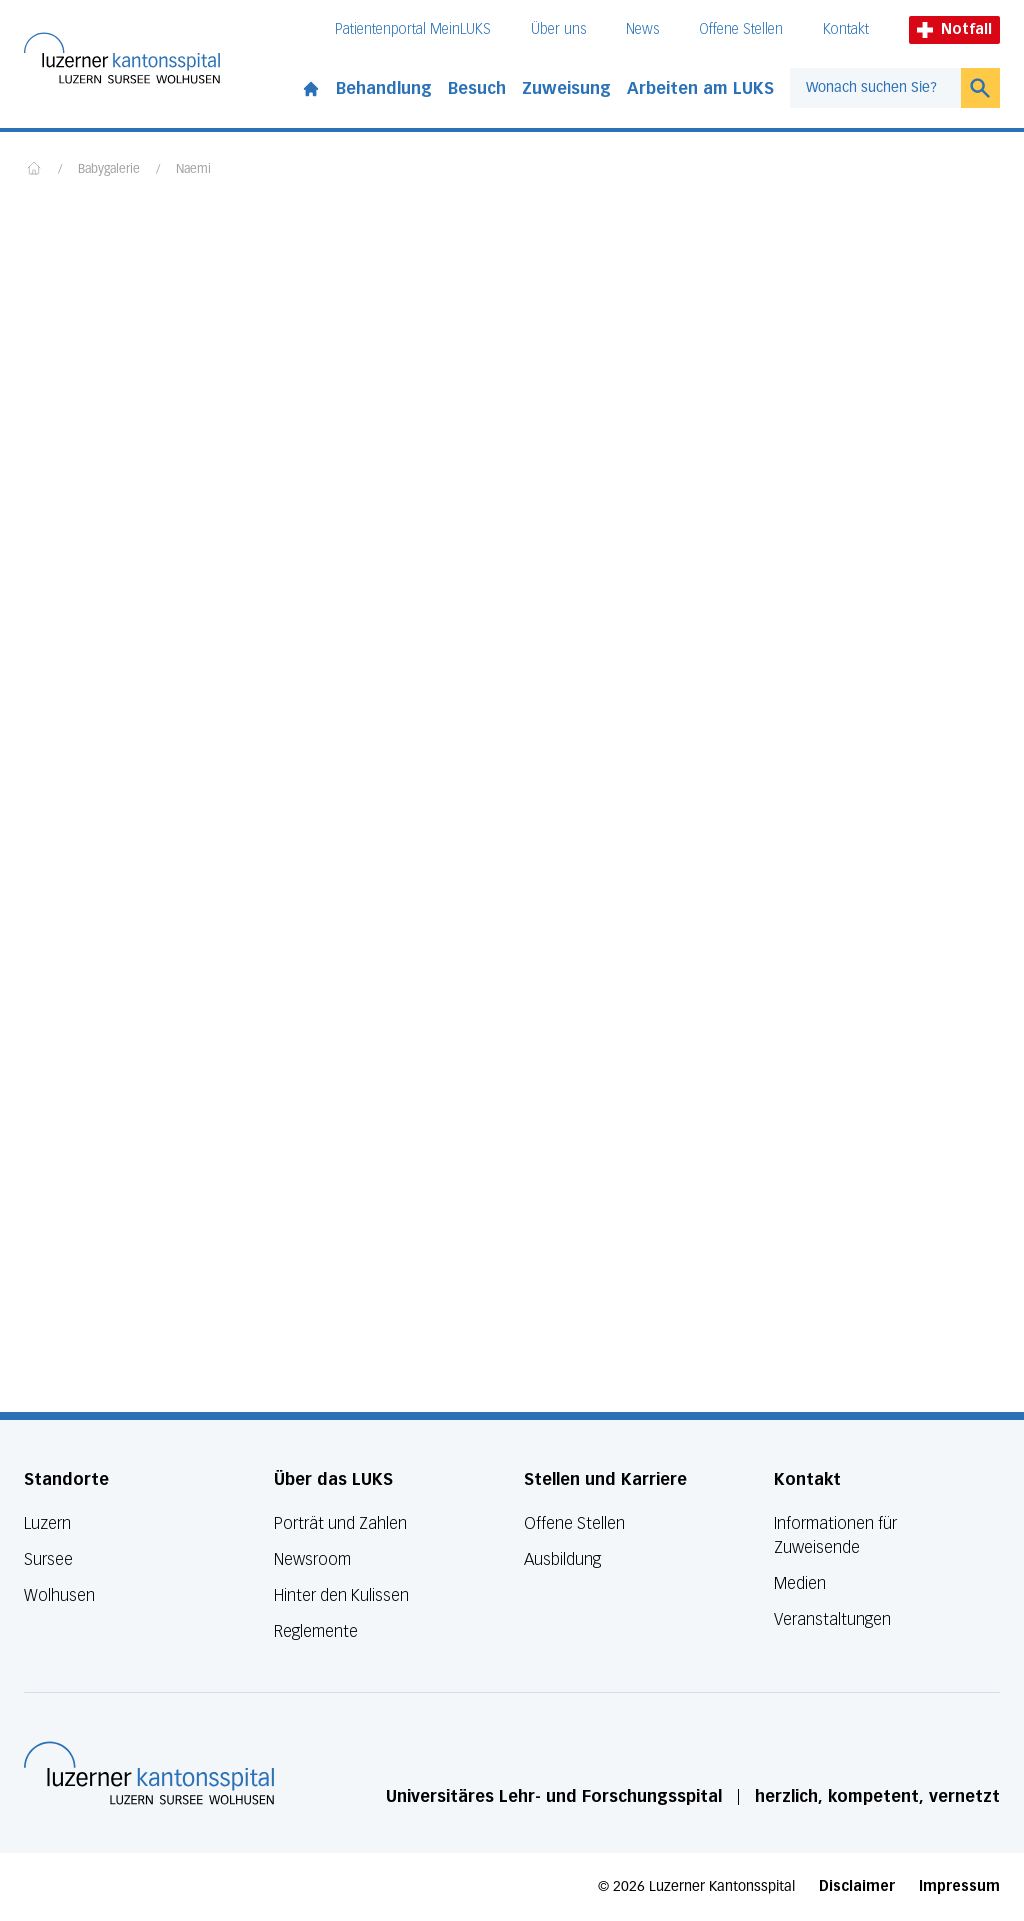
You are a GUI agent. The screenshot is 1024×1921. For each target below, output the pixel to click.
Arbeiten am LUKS (700, 88)
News (642, 29)
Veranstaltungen (832, 1619)
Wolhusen (59, 1595)
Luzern (47, 1523)
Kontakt (846, 29)
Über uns (558, 29)
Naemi (193, 170)
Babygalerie (109, 170)
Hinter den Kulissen (341, 1595)
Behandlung (384, 88)
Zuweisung (566, 88)
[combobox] (875, 88)
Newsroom (312, 1559)
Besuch (477, 88)
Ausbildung (562, 1559)
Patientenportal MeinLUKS (413, 29)
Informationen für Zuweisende (835, 1535)
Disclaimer (857, 1886)
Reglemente (316, 1631)
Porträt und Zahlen (340, 1523)
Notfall (954, 29)
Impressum (959, 1886)
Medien (800, 1583)
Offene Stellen (741, 29)
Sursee (48, 1559)
